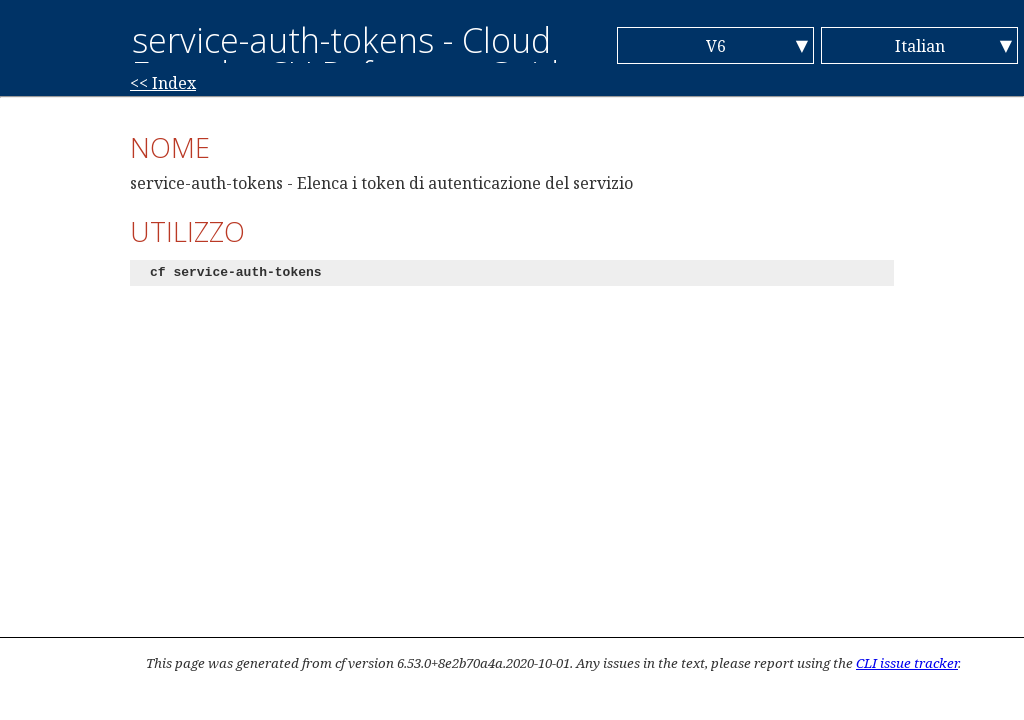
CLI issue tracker (907, 663)
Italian (920, 46)
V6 (716, 46)
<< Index (163, 83)
